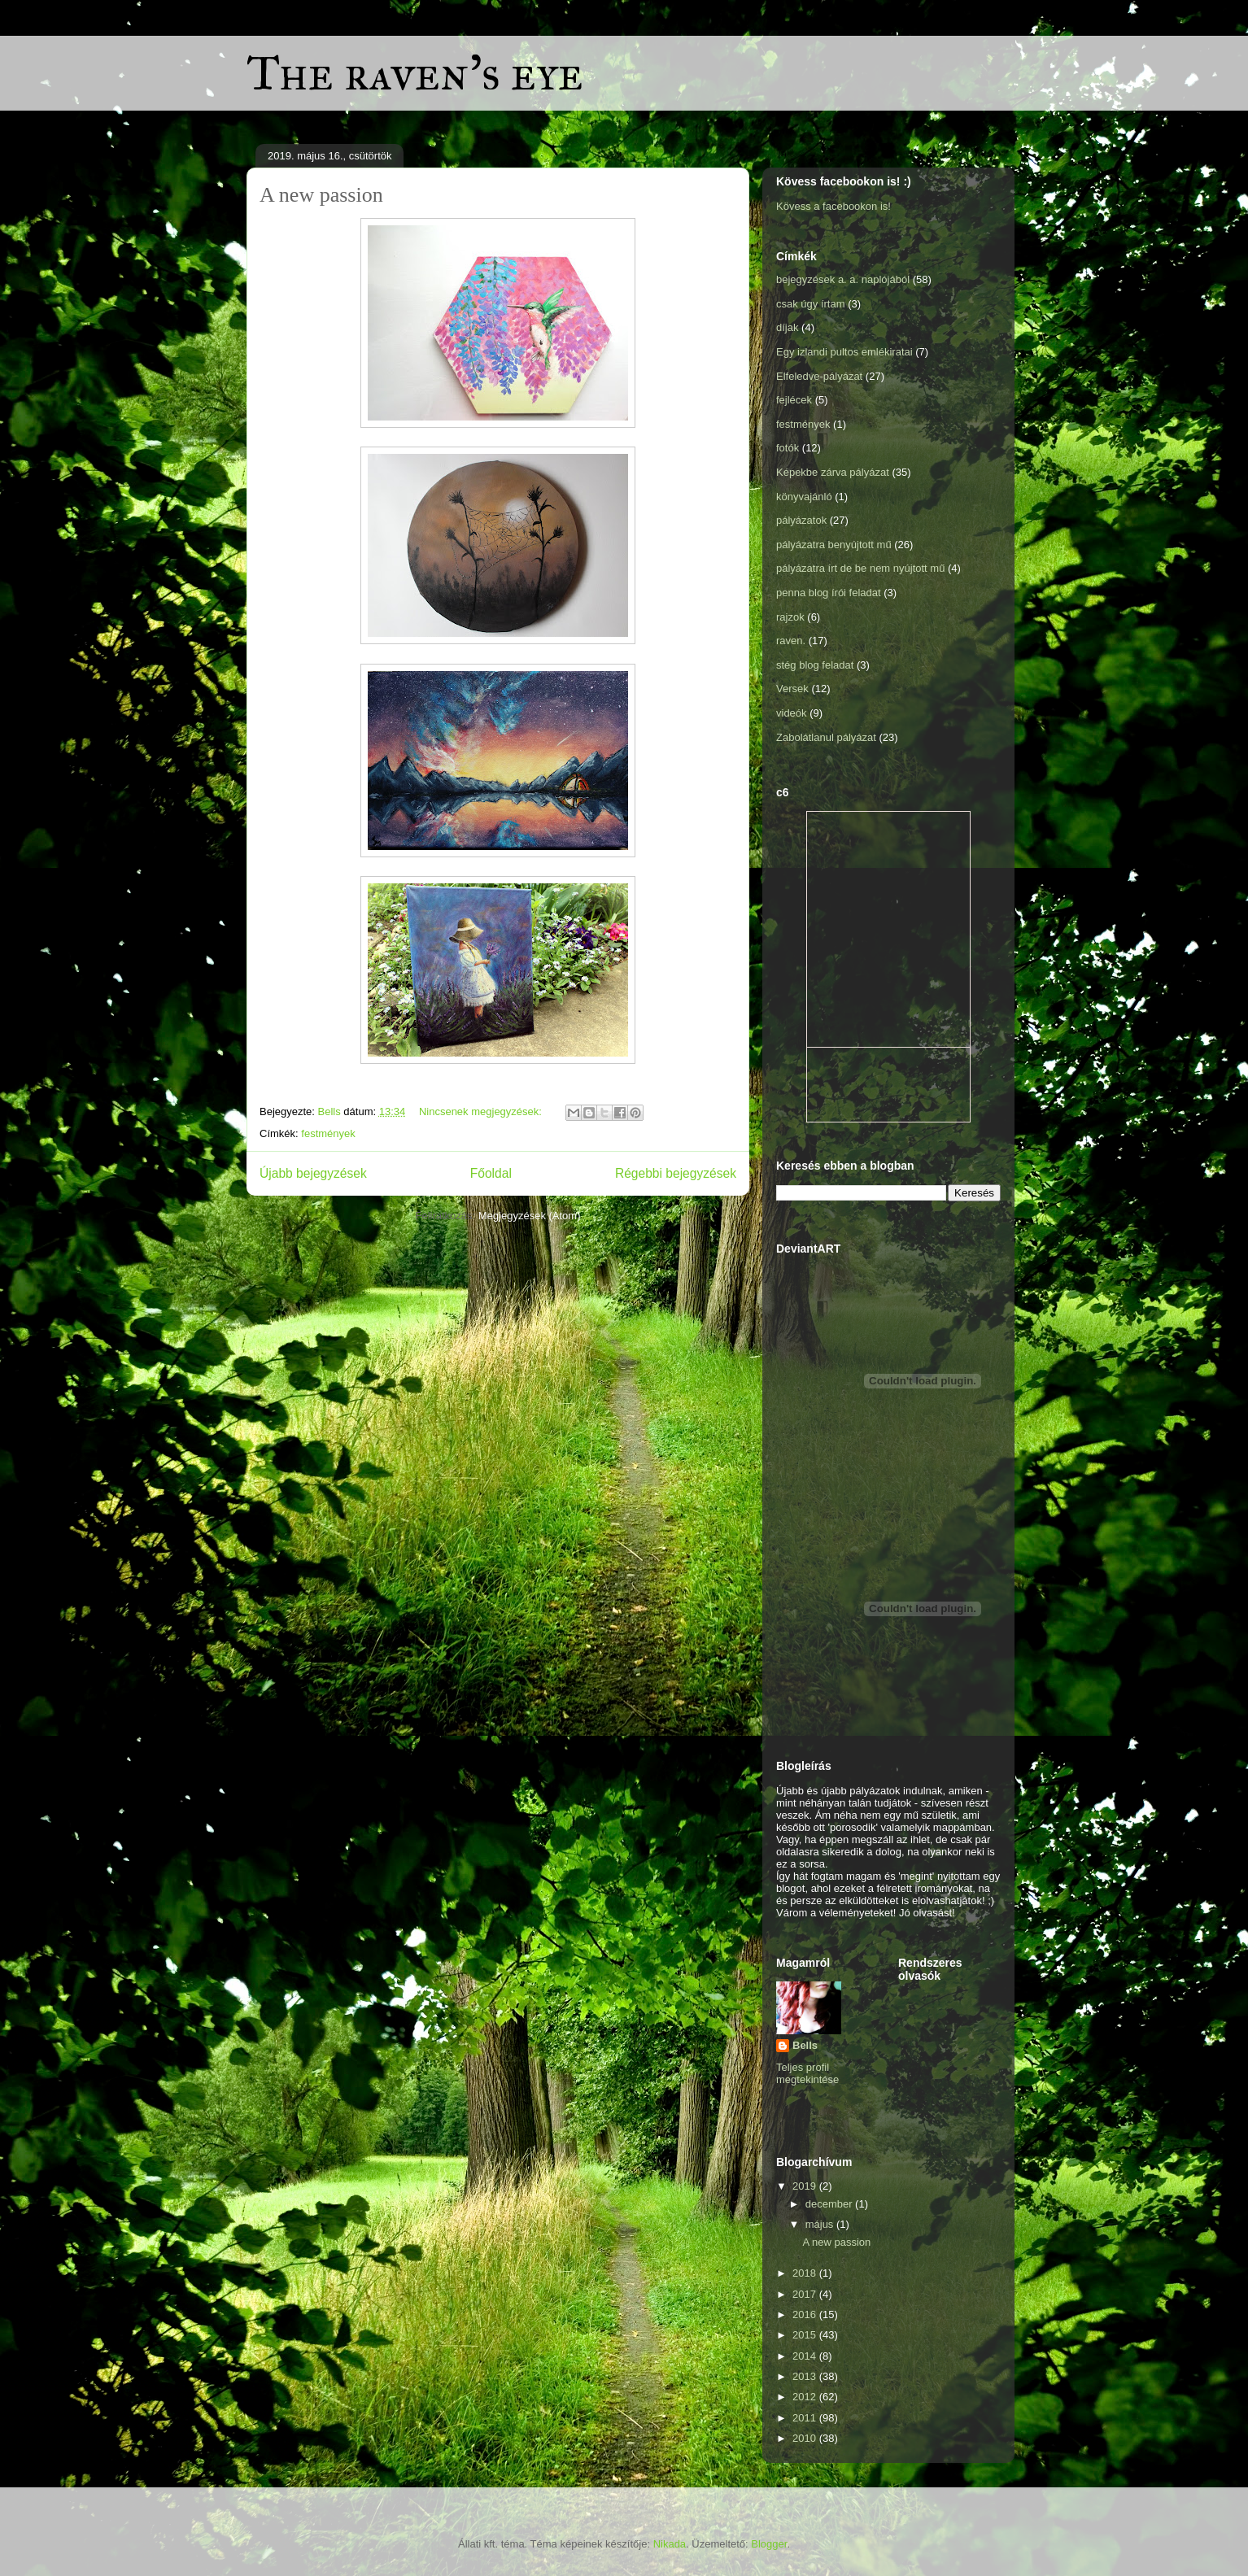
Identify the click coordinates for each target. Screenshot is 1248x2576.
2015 (805, 2335)
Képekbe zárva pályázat (832, 472)
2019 (805, 2186)
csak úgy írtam (810, 304)
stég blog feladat (814, 665)
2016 (805, 2314)
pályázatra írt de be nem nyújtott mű (860, 568)
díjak (787, 327)
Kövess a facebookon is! (833, 206)
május (820, 2224)
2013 (805, 2376)
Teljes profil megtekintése (807, 2073)
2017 (805, 2294)
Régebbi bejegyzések (675, 1173)
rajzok (790, 617)
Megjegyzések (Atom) (529, 1216)
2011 (805, 2418)
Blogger (769, 2544)
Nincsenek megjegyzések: (482, 1111)
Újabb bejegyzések (313, 1173)
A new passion (321, 195)
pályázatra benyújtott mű (834, 544)
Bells (805, 2045)
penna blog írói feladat (828, 592)
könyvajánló (804, 496)
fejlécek (794, 400)
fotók (787, 448)
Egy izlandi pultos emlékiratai (844, 352)
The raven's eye (415, 72)
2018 (805, 2273)
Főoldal (491, 1173)
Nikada (669, 2544)
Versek (792, 688)
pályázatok (801, 520)
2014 (805, 2356)
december (830, 2204)
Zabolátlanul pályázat (826, 737)
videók (791, 713)
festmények (328, 1133)
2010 (805, 2438)
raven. (790, 640)
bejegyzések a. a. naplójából (843, 279)
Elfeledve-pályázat (819, 376)
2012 (805, 2397)
